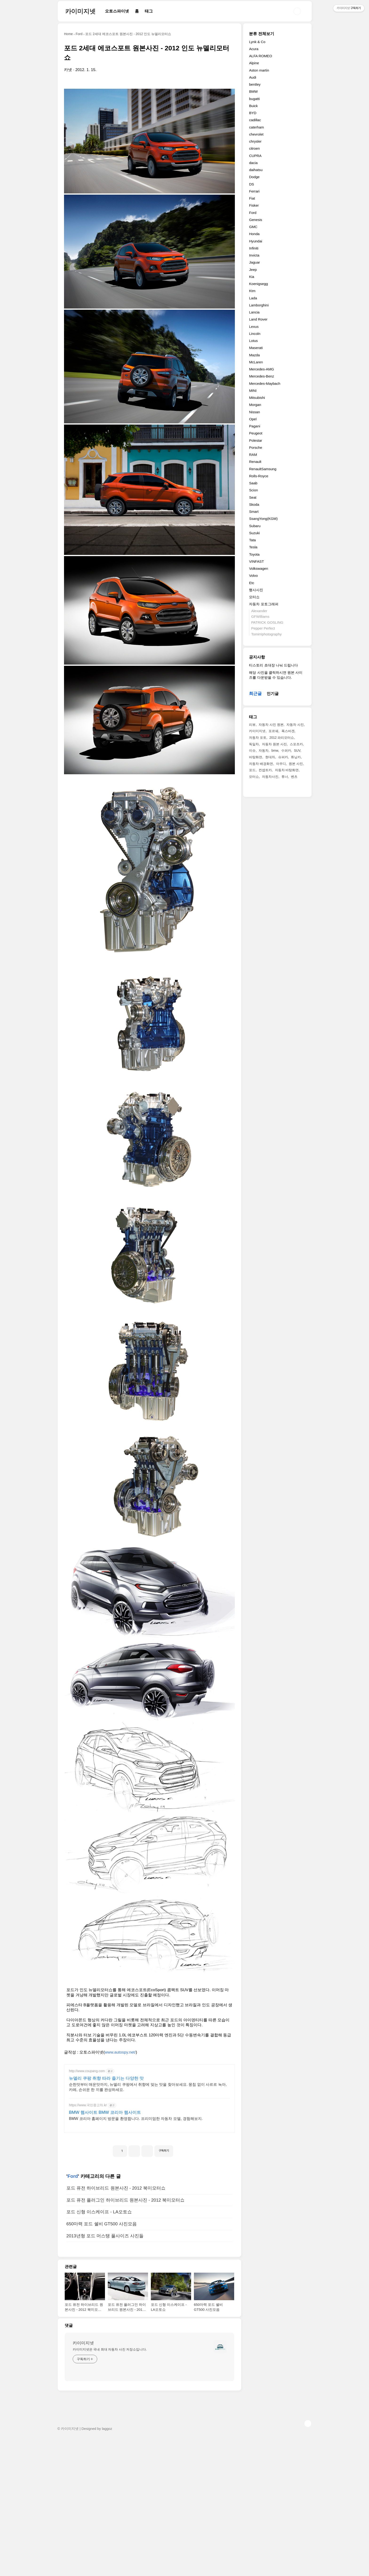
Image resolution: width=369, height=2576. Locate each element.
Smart (253, 512)
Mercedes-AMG (261, 369)
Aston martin (259, 70)
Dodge (254, 177)
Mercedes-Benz (261, 376)
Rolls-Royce (258, 476)
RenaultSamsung (262, 469)
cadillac (255, 120)
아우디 (281, 764)
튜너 (284, 776)
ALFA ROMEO (260, 56)
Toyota (254, 554)
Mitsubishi (257, 398)
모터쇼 (254, 597)
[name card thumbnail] (220, 2346)
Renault (255, 462)
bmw (275, 750)
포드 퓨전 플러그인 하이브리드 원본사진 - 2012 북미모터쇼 (125, 2200)
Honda (254, 234)
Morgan (255, 405)
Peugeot (255, 433)
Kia (251, 277)
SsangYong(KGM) (263, 519)
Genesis (255, 220)
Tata (252, 540)
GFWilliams (260, 616)
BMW (253, 91)
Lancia (254, 312)
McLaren (256, 362)
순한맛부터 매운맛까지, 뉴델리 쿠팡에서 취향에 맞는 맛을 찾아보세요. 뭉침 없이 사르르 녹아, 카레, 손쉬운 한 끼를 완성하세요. (148, 2087)
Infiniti (253, 248)
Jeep (253, 270)
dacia (253, 163)
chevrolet (256, 134)
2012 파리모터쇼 (281, 737)
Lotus (253, 341)
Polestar (255, 440)
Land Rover (258, 319)
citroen (254, 148)
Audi (252, 77)
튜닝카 (296, 757)
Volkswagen (258, 568)
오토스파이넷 (117, 11)
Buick (253, 106)
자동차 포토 (257, 737)
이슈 (252, 750)
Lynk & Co (257, 42)
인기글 (273, 693)
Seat (252, 497)
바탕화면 (255, 757)
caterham (256, 127)
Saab (253, 483)
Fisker (254, 205)
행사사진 (256, 590)
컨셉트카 (265, 770)
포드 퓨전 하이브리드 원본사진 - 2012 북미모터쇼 (115, 2188)
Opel (253, 419)
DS (251, 184)
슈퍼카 (283, 757)
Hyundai (255, 241)
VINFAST (256, 561)
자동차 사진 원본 (271, 724)
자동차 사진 (295, 724)
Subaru (255, 526)
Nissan (254, 412)
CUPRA (255, 156)
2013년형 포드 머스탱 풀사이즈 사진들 (105, 2235)
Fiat (252, 198)
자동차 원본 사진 (274, 744)
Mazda (254, 355)
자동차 (264, 750)
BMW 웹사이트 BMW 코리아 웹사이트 (105, 2112)
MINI (253, 391)
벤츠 (294, 776)
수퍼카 (286, 750)
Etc (251, 583)
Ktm (252, 291)
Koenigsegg (258, 284)
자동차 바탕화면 (287, 770)
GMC (253, 227)
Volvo (253, 576)
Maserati (256, 348)
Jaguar (254, 262)
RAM (253, 455)
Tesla (253, 547)
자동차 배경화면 (261, 764)
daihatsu (255, 170)
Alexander (259, 611)
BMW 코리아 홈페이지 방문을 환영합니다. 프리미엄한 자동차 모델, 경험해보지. (136, 2119)
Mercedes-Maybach (264, 383)
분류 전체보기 (261, 34)
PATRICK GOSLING (267, 622)
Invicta (254, 255)
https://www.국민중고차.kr (88, 2105)
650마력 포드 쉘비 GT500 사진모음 (101, 2223)
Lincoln (254, 334)
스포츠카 (296, 744)
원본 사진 (296, 764)
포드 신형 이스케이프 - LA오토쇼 (99, 2211)
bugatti (254, 99)
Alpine (254, 63)
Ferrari (254, 191)
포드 (252, 770)
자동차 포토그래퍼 (263, 604)
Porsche (255, 447)
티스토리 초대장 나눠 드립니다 (273, 665)
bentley (255, 84)
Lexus (253, 327)
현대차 (270, 757)
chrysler (255, 141)
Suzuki (254, 533)
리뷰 (252, 724)
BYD (252, 113)
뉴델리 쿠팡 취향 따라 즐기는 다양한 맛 (106, 2078)
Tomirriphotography (266, 634)
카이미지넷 (80, 11)
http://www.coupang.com (87, 2071)
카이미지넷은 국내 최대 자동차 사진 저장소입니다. (110, 2349)
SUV (297, 750)
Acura (253, 49)
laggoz (107, 2429)
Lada (253, 298)
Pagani (254, 426)
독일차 (254, 744)
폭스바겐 (288, 731)
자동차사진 (270, 776)
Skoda (254, 504)
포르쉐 (273, 731)
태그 (149, 11)
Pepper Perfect (263, 628)
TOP (308, 2423)
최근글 (255, 693)
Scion (253, 490)
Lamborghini (259, 305)
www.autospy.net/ (120, 2052)
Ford (73, 2176)
